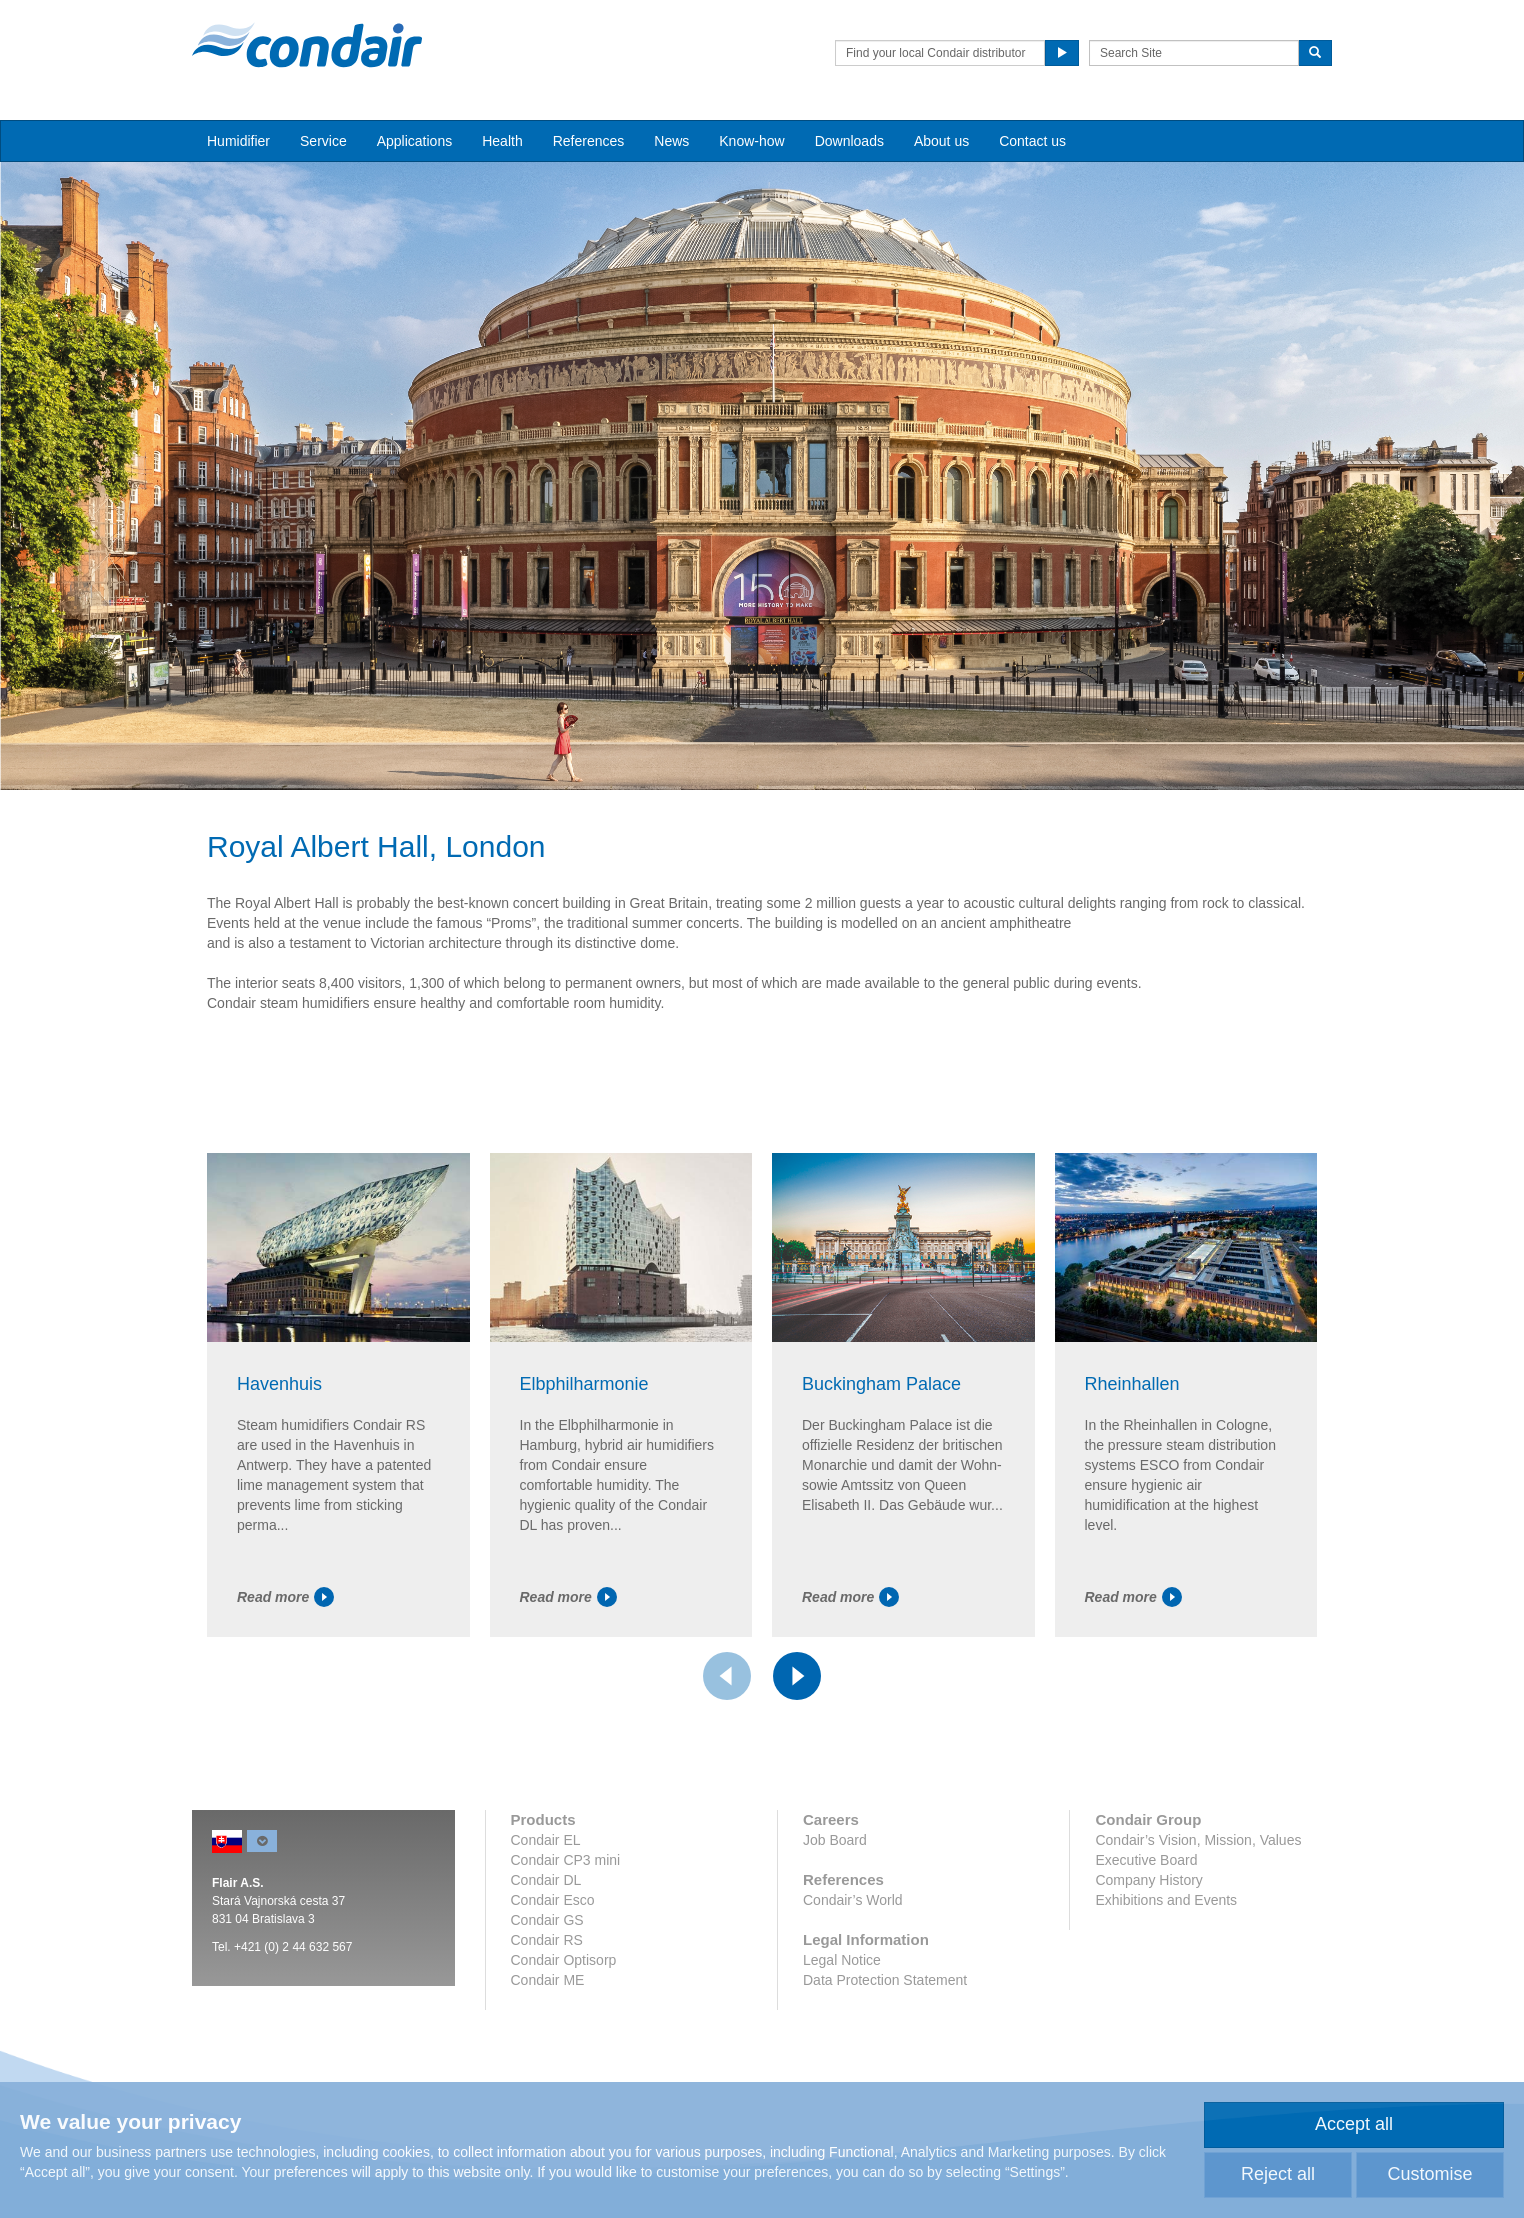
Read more (285, 1597)
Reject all (1278, 2174)
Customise (1429, 2174)
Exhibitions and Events (1166, 1900)
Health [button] (502, 141)
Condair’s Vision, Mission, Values (1198, 1840)
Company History (1148, 1880)
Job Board (835, 1840)
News (671, 141)
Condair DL (546, 1880)
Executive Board (1146, 1860)
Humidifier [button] (238, 141)
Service (323, 141)
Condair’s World (853, 1900)
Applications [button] (415, 141)
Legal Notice (842, 1960)
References (589, 141)
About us (941, 141)
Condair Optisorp (564, 1960)
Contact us (1032, 141)
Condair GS (547, 1920)
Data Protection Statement (885, 1980)
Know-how (751, 141)
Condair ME (548, 1980)
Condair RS (547, 1940)
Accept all (1354, 2124)
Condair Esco (553, 1900)
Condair (307, 45)
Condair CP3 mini (566, 1860)
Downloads (849, 141)
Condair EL (546, 1840)
